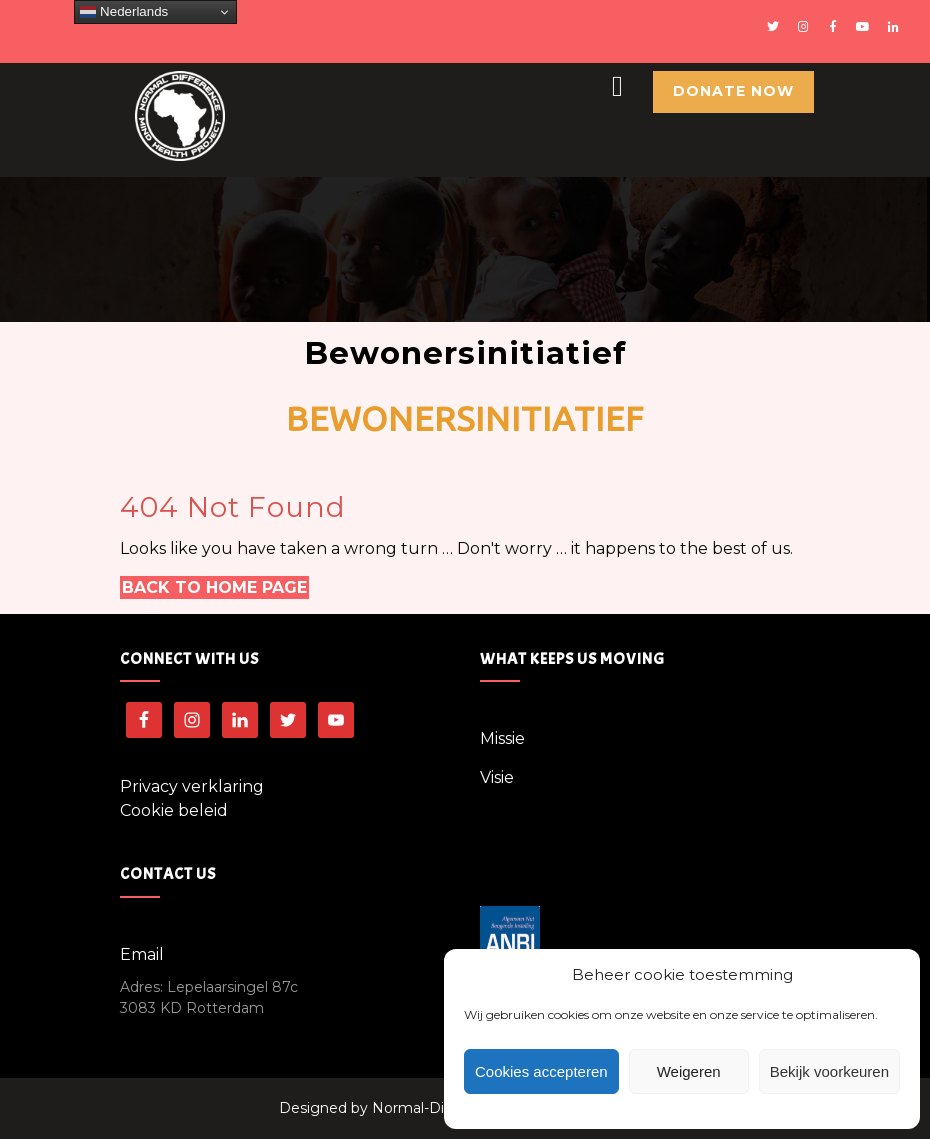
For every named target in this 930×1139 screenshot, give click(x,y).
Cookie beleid (174, 810)
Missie (502, 738)
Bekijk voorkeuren (829, 1071)
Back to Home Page (214, 587)
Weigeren (689, 1071)
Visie (497, 777)
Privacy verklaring (192, 786)
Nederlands (124, 12)
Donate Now (733, 91)
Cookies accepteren (541, 1071)
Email (142, 954)
